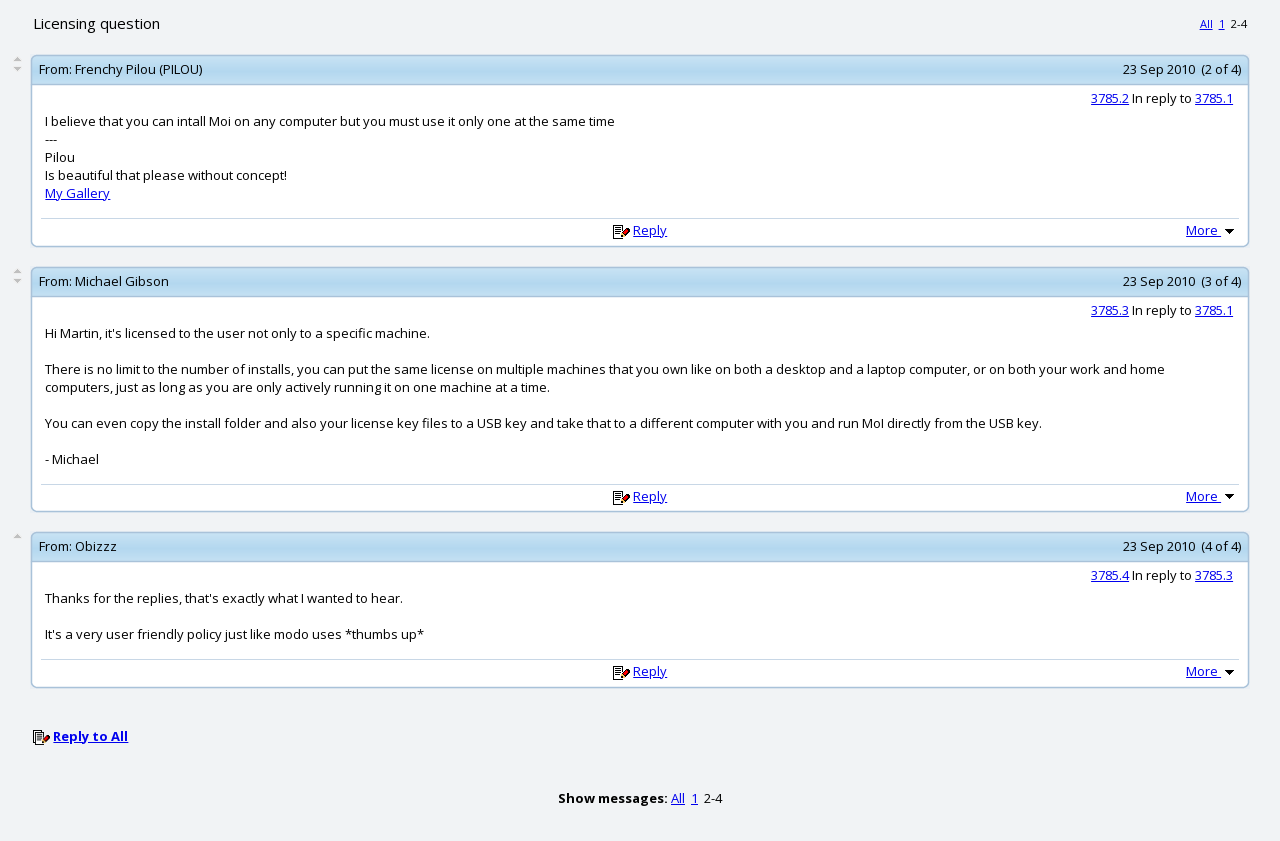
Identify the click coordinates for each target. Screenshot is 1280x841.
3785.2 (1110, 98)
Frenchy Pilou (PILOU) (138, 69)
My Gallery (77, 193)
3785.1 (1214, 98)
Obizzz (96, 546)
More (1212, 230)
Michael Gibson (122, 281)
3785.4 (1110, 575)
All (1206, 23)
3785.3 (1110, 310)
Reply (650, 230)
